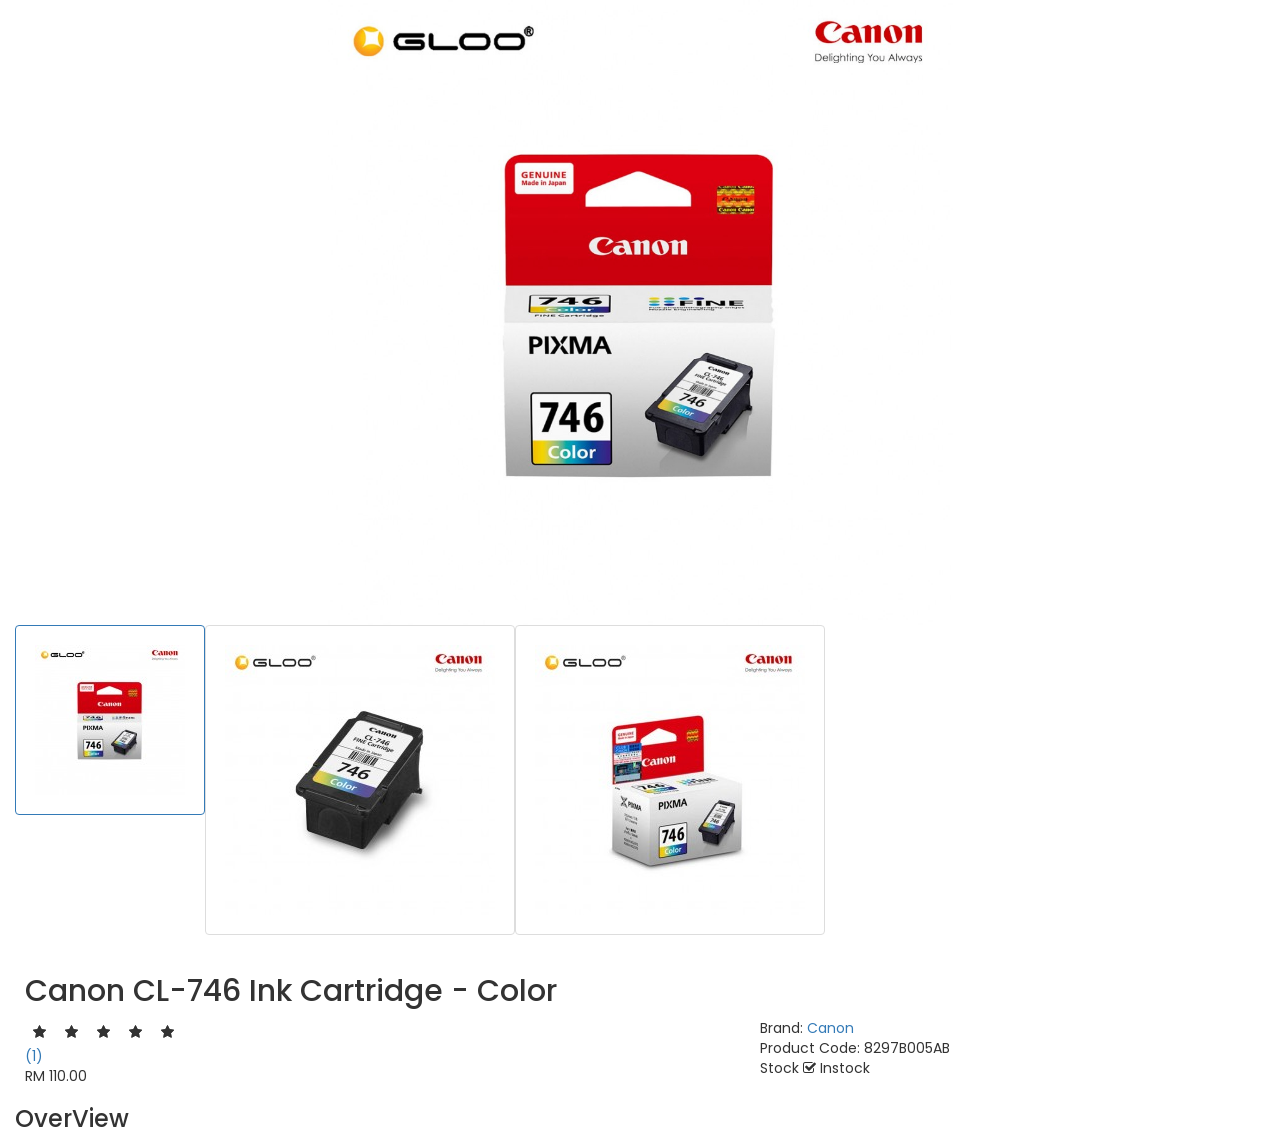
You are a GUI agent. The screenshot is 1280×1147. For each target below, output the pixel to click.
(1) (34, 1056)
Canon (830, 1028)
